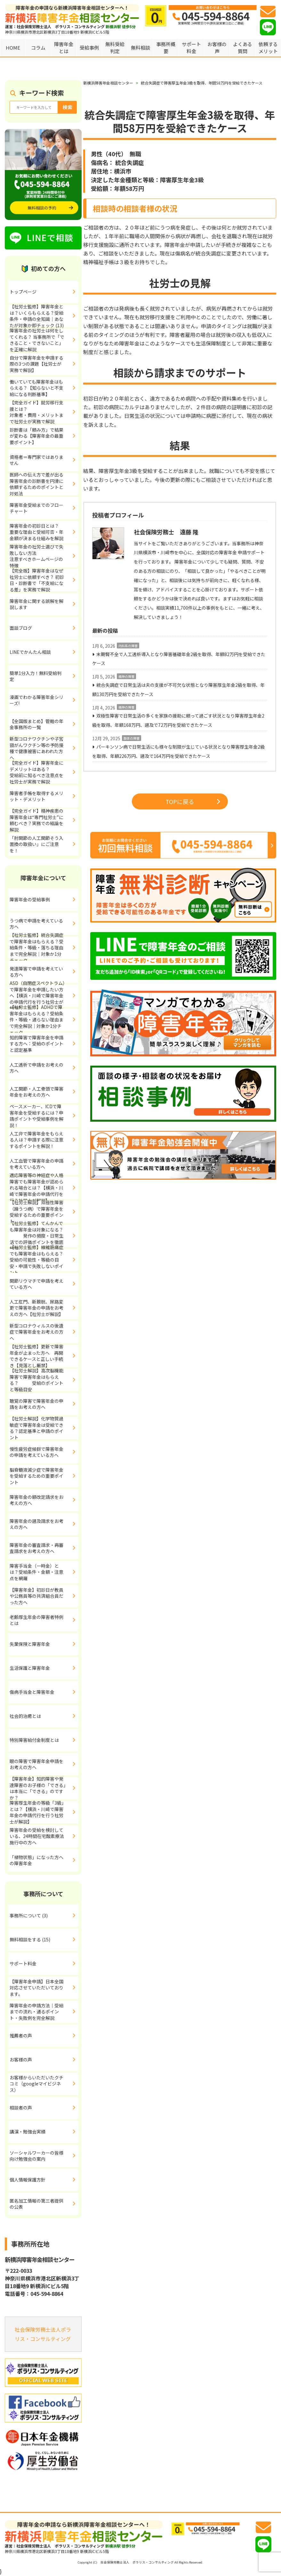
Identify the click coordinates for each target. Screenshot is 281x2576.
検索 (67, 107)
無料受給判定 (114, 48)
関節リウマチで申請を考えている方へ (36, 1284)
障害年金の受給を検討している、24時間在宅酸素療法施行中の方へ (37, 1836)
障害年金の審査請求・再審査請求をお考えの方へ (36, 1548)
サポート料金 (191, 48)
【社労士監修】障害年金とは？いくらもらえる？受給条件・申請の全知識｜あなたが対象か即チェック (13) (37, 316)
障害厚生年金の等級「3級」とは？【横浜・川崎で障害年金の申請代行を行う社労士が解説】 (37, 1812)
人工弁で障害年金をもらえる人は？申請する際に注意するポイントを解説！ (36, 1139)
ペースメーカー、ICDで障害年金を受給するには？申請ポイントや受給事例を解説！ (36, 1116)
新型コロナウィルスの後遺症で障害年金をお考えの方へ (36, 1331)
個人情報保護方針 (27, 2179)
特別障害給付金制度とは (34, 1740)
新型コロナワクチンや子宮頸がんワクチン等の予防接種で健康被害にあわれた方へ (36, 748)
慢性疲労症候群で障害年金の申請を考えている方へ (36, 1452)
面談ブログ (21, 628)
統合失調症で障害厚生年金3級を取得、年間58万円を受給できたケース (201, 82)
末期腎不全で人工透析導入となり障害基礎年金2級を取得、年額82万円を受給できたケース (178, 659)
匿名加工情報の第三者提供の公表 (36, 2204)
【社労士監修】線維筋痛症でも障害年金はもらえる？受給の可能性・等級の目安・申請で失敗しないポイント (36, 1260)
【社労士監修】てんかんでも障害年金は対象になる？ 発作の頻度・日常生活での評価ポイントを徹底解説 (36, 1236)
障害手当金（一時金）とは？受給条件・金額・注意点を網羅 (36, 1572)
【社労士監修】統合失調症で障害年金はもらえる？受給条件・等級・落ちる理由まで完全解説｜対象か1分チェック (36, 948)
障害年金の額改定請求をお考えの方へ (36, 1500)
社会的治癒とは (25, 1716)
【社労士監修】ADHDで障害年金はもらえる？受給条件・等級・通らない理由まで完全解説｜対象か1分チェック (36, 1020)
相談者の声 (21, 2107)
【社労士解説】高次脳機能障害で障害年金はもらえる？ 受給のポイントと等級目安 (36, 1380)
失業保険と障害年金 (30, 1644)
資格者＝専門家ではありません (36, 460)
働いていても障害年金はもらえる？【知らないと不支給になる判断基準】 (36, 387)
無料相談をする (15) (30, 1939)
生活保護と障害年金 (30, 1668)
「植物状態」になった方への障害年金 (36, 1860)
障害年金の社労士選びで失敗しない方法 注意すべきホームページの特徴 (44, 556)
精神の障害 (126, 676)
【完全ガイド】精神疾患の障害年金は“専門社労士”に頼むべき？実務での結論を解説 (36, 820)
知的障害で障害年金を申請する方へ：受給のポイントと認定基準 (36, 1043)
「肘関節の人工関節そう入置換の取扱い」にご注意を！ (36, 844)
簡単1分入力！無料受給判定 (35, 676)
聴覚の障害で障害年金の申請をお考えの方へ (36, 1404)
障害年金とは (63, 48)
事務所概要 (165, 48)
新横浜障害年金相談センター (108, 82)
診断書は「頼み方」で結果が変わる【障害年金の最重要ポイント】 (36, 436)
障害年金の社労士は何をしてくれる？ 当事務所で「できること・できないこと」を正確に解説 (37, 340)
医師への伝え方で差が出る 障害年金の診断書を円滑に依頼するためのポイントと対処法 (44, 484)
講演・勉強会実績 (27, 2131)
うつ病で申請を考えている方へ (36, 923)
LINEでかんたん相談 (30, 652)
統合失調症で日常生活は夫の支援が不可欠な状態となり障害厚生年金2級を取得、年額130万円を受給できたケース (178, 689)
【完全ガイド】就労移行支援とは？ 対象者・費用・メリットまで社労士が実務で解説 (44, 412)
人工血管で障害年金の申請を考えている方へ (36, 1164)
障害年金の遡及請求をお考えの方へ (36, 1524)
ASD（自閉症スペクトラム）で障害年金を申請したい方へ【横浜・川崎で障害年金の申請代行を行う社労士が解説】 (37, 996)
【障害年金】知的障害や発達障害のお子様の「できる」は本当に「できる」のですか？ (38, 1788)
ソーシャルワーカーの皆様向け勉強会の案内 (36, 2155)
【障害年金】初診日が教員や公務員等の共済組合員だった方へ (36, 1596)
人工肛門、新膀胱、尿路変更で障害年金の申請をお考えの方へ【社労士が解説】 (36, 1307)
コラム (38, 47)
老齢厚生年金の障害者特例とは (36, 1620)
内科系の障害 (128, 645)
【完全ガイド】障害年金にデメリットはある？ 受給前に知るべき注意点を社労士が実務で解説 (43, 772)
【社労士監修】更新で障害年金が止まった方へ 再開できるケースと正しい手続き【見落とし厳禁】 (36, 1356)
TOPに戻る (192, 801)
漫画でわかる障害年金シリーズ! (36, 700)
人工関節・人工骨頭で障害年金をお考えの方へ (36, 1091)
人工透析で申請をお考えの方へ (36, 1067)
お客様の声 (217, 48)
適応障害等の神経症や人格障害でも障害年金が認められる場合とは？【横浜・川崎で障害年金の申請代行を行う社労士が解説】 (36, 1188)
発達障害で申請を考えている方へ (36, 971)
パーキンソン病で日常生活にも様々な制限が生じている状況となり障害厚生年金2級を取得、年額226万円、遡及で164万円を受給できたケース (178, 751)
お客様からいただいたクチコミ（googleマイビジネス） (36, 2083)
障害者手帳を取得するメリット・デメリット (36, 796)
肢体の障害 (132, 738)
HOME (13, 47)
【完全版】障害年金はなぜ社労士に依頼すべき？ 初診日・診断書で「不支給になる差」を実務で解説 (37, 580)
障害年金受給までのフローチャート (36, 508)
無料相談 (140, 47)
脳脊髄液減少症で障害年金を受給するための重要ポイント (36, 1476)
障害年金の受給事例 (30, 899)
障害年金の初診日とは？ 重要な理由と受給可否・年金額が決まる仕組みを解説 (44, 532)
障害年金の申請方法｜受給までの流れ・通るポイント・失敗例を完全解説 (36, 2011)
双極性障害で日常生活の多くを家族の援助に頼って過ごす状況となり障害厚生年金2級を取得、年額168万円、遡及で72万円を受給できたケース (178, 720)
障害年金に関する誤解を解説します (36, 604)
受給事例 (89, 47)
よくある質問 (242, 48)
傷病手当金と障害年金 (32, 1692)
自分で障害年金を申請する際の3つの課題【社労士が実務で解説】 (36, 363)
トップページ (23, 291)
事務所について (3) (29, 1915)
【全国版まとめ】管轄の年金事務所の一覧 (36, 724)
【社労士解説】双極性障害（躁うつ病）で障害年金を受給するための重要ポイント (36, 1212)
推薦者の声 (21, 2035)
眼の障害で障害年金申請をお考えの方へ (36, 1764)
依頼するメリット (268, 48)
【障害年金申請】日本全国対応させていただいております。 (36, 1987)
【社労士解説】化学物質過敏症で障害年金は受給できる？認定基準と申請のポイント (36, 1428)
